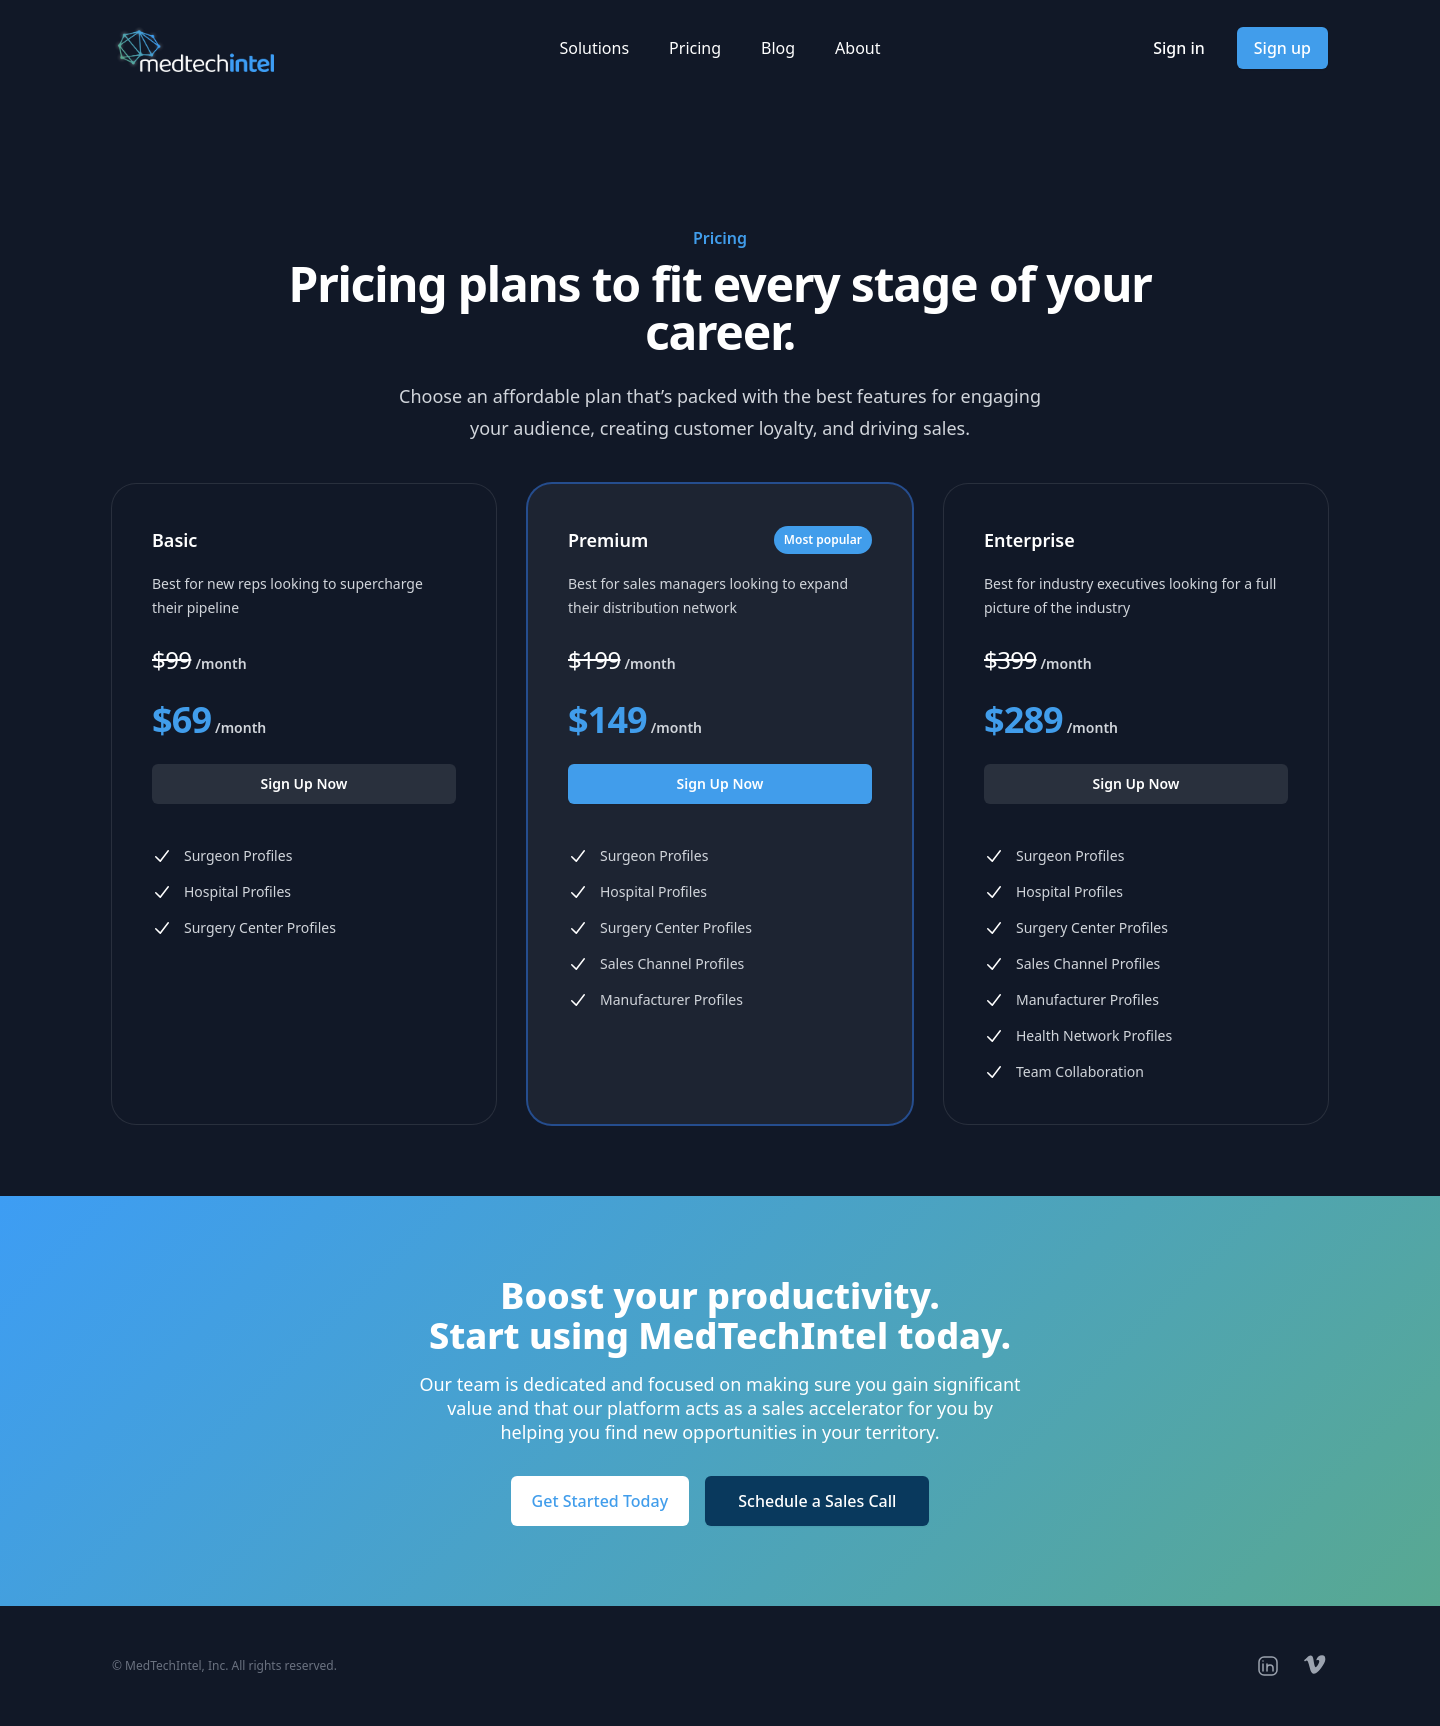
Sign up (1282, 48)
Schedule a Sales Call (817, 1501)
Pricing (695, 48)
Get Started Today (600, 1501)
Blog (778, 48)
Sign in (1179, 48)
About (857, 48)
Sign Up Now (304, 783)
